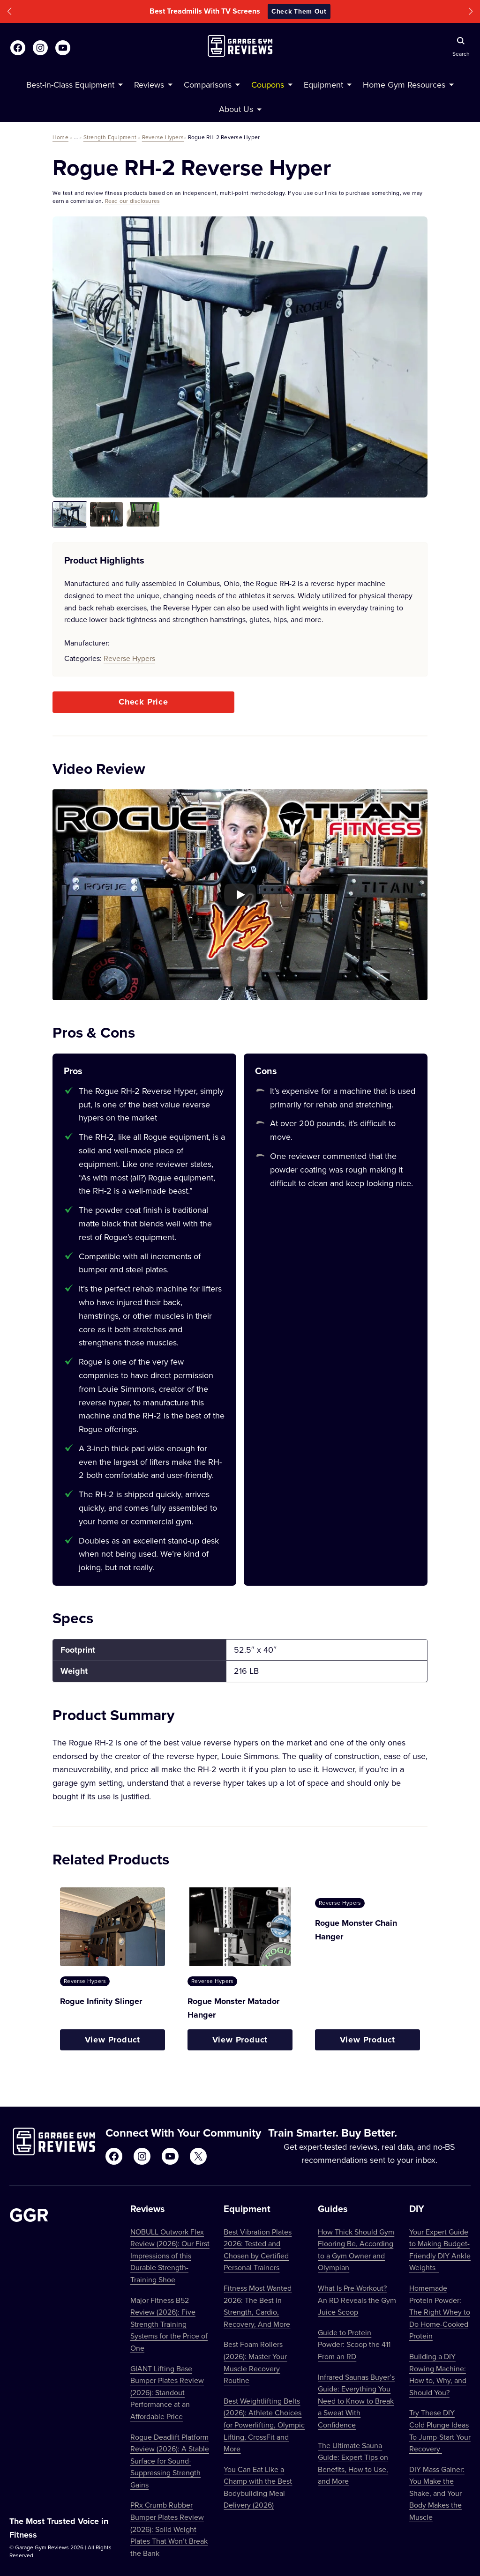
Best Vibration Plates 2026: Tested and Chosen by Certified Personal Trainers (258, 2250)
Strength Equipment (109, 137)
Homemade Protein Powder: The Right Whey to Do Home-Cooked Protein (439, 2312)
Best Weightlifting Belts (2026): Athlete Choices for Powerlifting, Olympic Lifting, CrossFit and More (264, 2425)
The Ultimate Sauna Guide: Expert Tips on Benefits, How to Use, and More (353, 2463)
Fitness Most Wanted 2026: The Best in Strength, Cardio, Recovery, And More (258, 2306)
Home (60, 137)
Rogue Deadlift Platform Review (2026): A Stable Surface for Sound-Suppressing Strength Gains (169, 2461)
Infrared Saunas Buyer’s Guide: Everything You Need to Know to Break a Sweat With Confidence (356, 2401)
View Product (113, 2040)
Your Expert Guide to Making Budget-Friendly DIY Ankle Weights (440, 2250)
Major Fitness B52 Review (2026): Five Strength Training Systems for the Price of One (169, 2324)
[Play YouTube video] (240, 894)
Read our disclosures (132, 201)
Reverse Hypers (163, 137)
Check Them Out (299, 11)
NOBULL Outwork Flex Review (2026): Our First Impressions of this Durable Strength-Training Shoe (170, 2256)
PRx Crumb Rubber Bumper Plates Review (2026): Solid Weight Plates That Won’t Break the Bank (169, 2529)
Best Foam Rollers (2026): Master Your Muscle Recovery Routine (255, 2362)
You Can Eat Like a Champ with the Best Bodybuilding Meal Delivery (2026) (258, 2487)
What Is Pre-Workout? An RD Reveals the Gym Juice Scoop (357, 2300)
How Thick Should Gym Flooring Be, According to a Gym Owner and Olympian (356, 2250)
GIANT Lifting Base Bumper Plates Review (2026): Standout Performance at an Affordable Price (167, 2392)
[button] (9, 11)
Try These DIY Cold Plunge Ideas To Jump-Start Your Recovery (440, 2430)
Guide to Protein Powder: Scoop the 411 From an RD (354, 2344)
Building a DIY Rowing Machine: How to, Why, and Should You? (437, 2374)
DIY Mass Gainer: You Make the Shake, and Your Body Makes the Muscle (437, 2493)
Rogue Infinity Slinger (101, 2001)
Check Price (143, 702)
